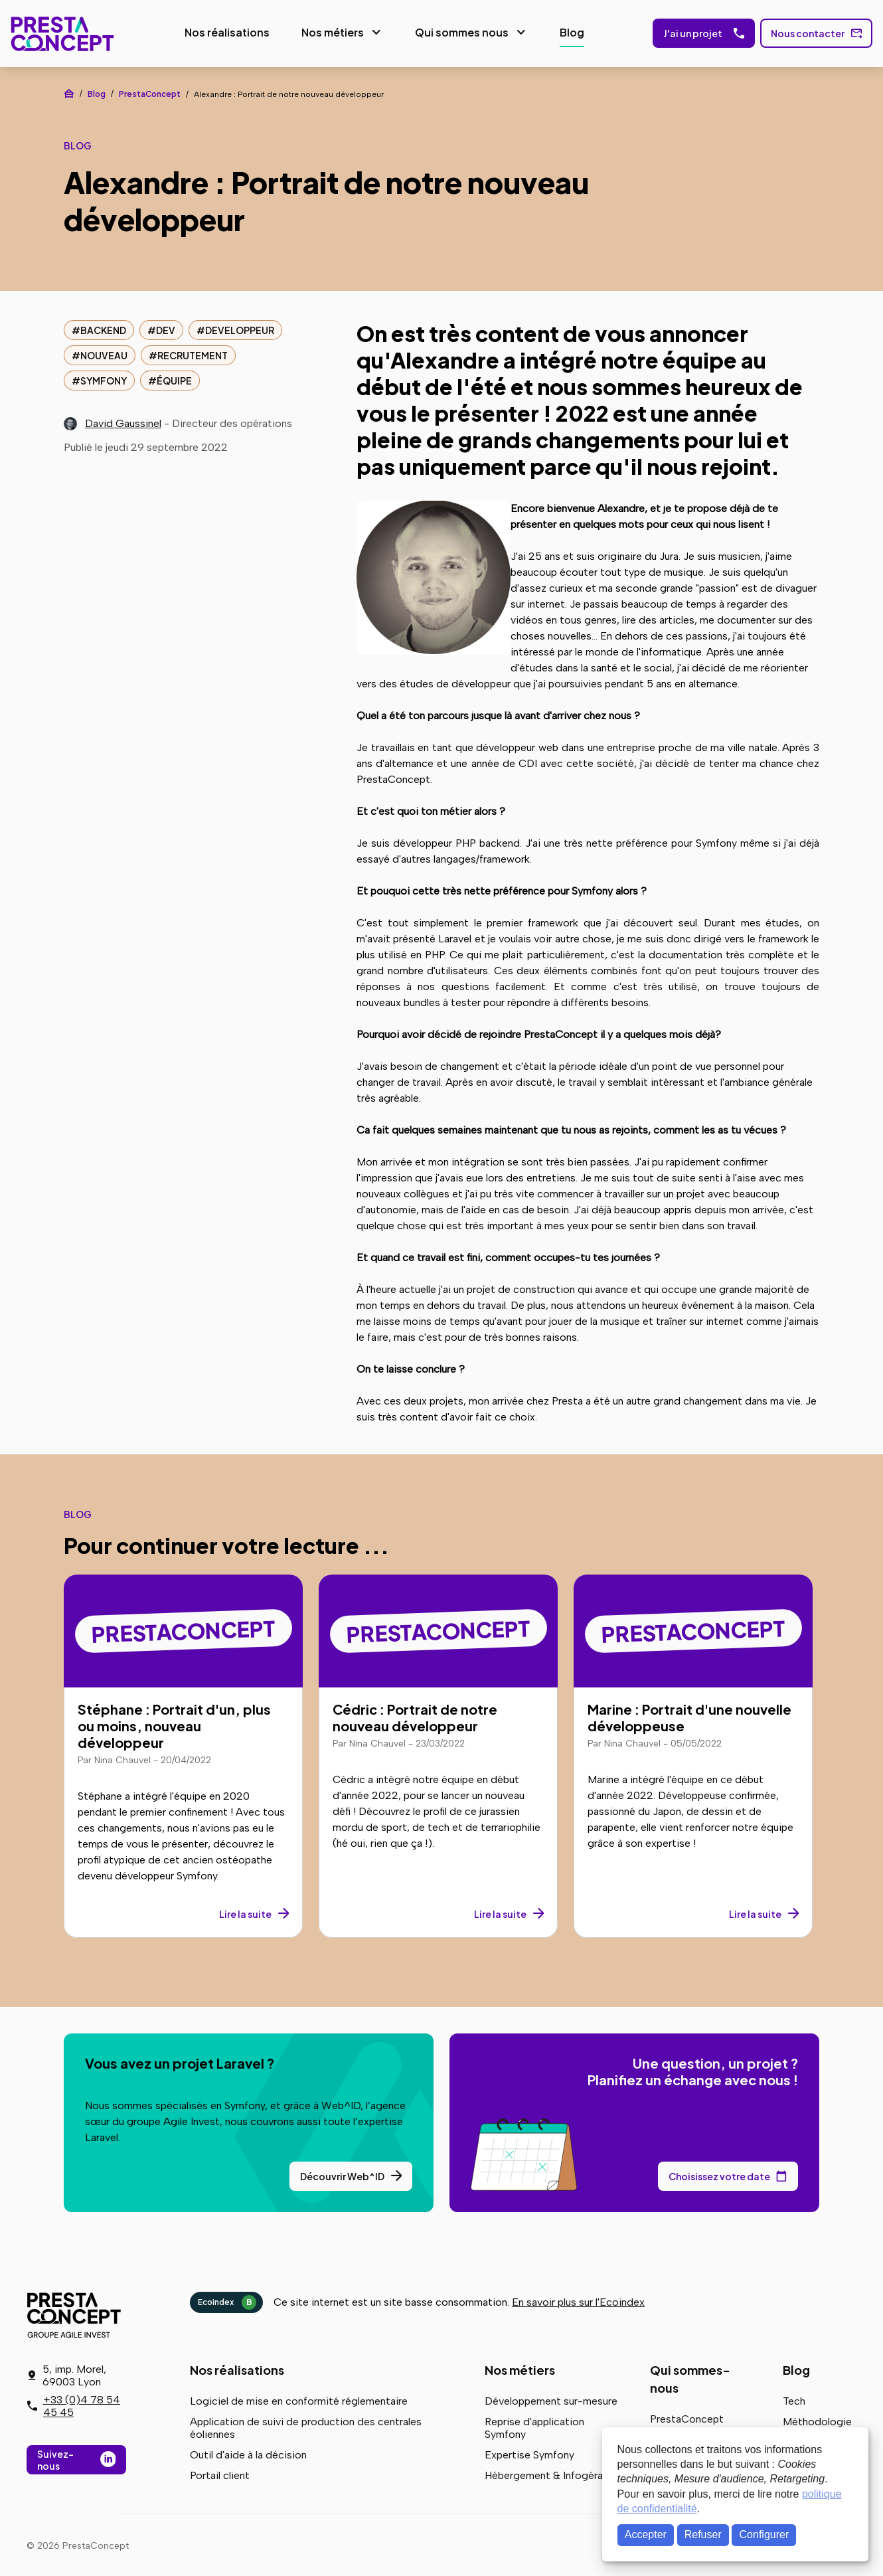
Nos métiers (329, 32)
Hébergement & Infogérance (552, 2473)
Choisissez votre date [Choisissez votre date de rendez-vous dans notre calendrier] (719, 2174)
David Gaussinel (123, 421)
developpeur (239, 328)
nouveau (103, 353)
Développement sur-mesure (551, 2399)
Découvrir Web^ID (342, 2174)
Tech (794, 2399)
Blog (568, 32)
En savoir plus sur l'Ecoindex (578, 2300)
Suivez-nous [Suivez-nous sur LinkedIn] (55, 2460)
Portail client (220, 2473)
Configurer (764, 2534)
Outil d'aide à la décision (248, 2453)
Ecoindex (227, 2300)
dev (165, 328)
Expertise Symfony (529, 2453)
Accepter (646, 2534)
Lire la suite (245, 1912)
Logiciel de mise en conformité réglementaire (299, 2399)
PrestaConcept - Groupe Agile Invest (76, 2313)
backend (103, 328)
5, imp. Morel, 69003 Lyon (74, 2375)
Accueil (69, 91)
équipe (174, 379)
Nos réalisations (223, 32)
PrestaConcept (60, 32)
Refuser (703, 2534)
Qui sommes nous (458, 32)
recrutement (192, 353)
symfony (103, 379)
